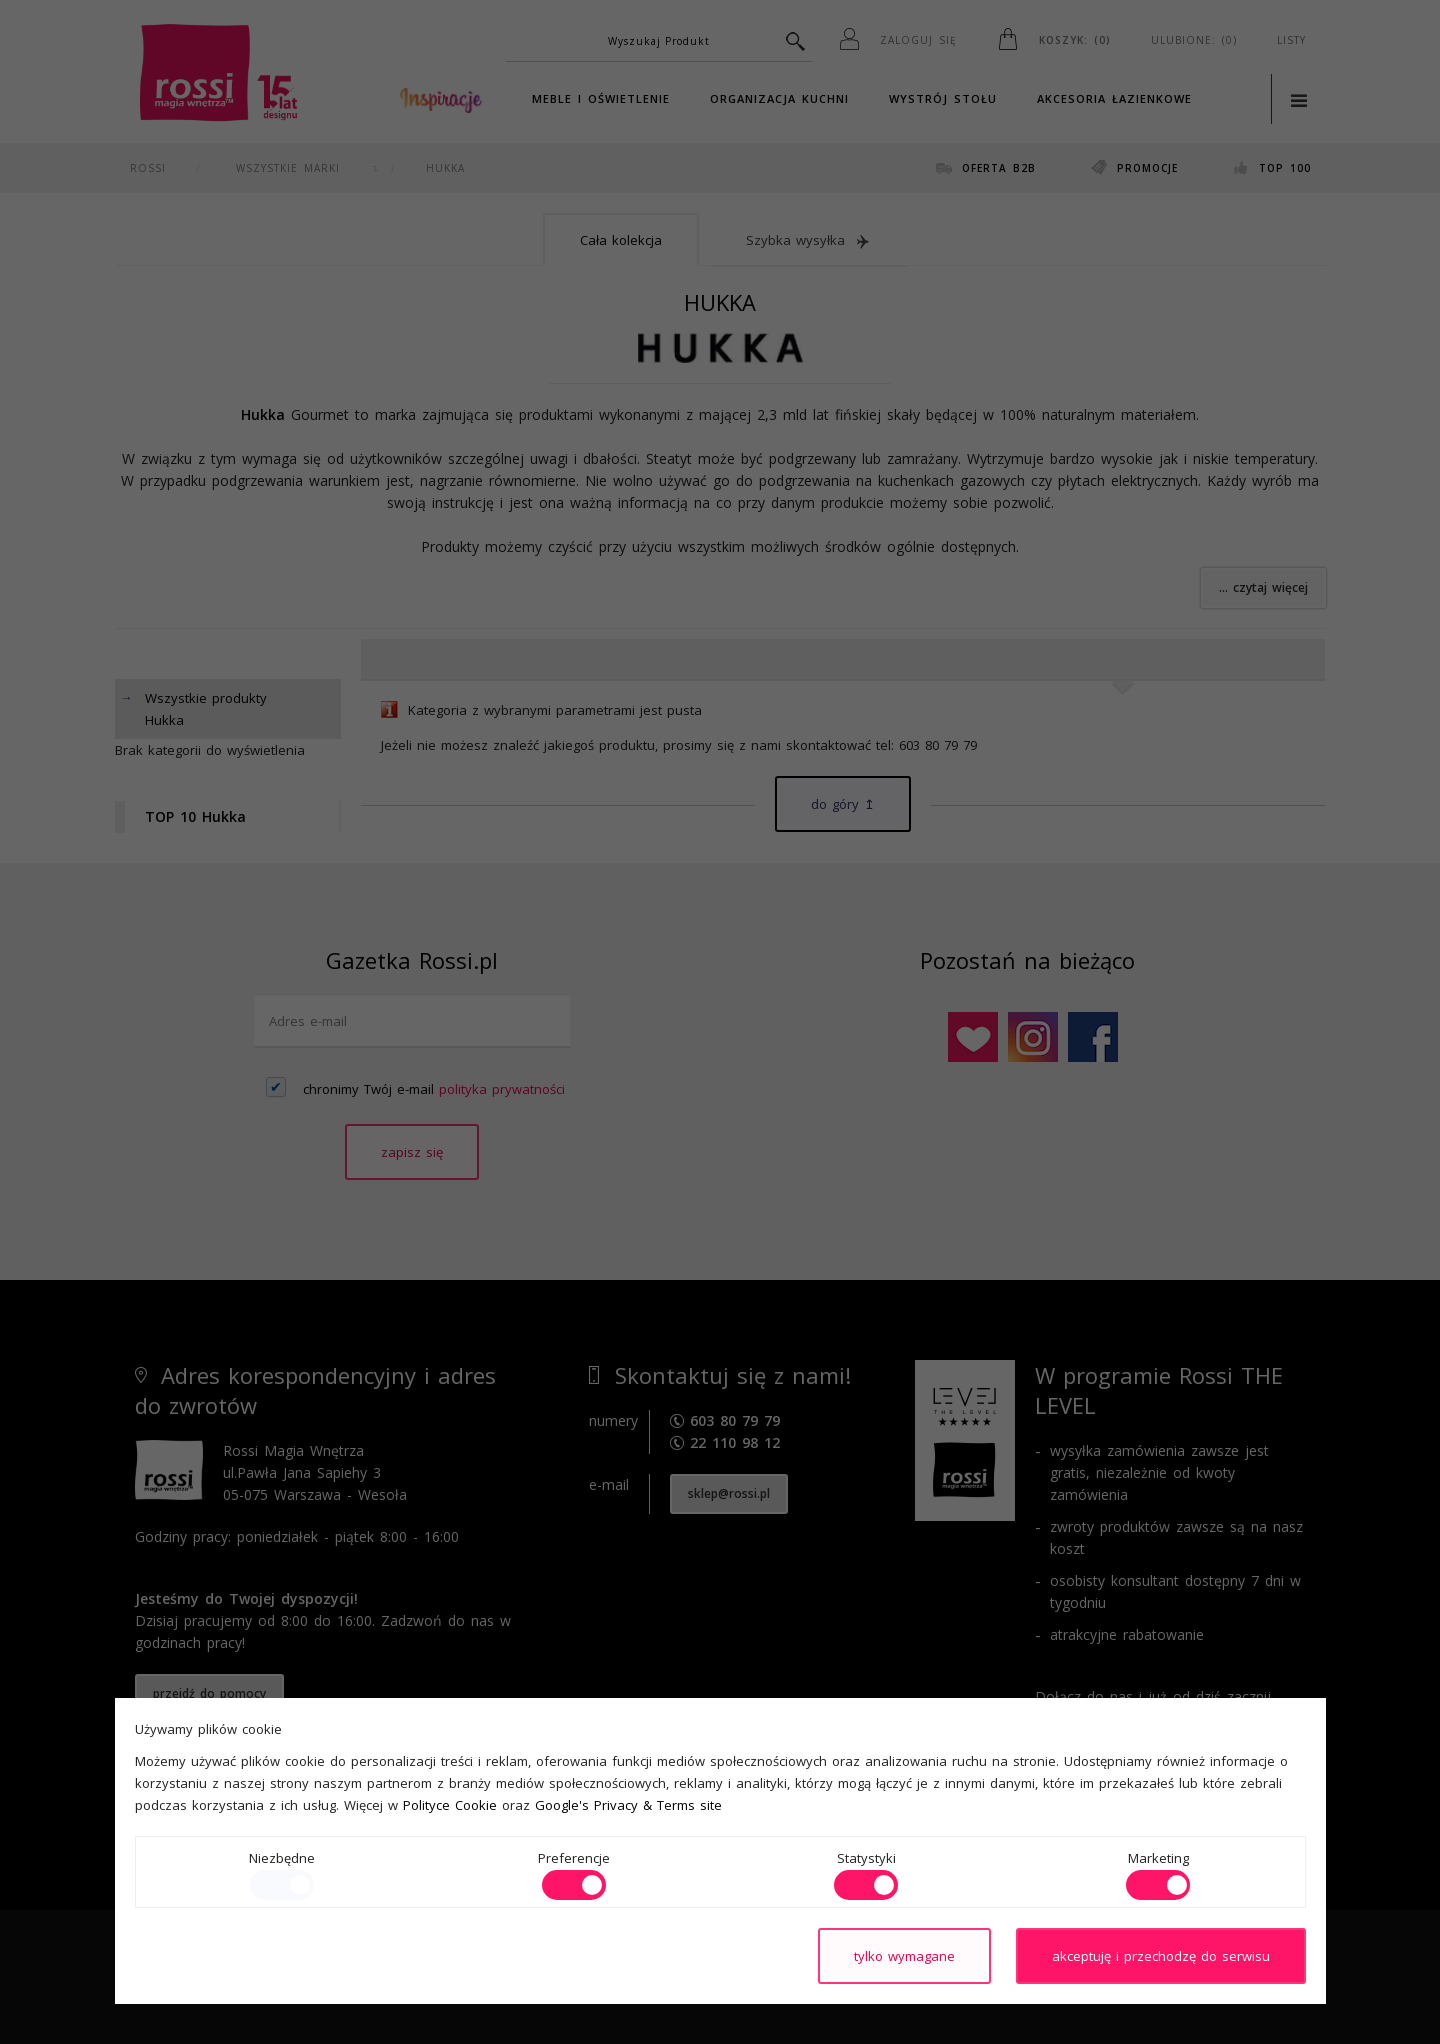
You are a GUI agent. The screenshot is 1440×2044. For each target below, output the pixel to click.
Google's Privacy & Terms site (628, 1805)
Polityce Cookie (450, 1805)
